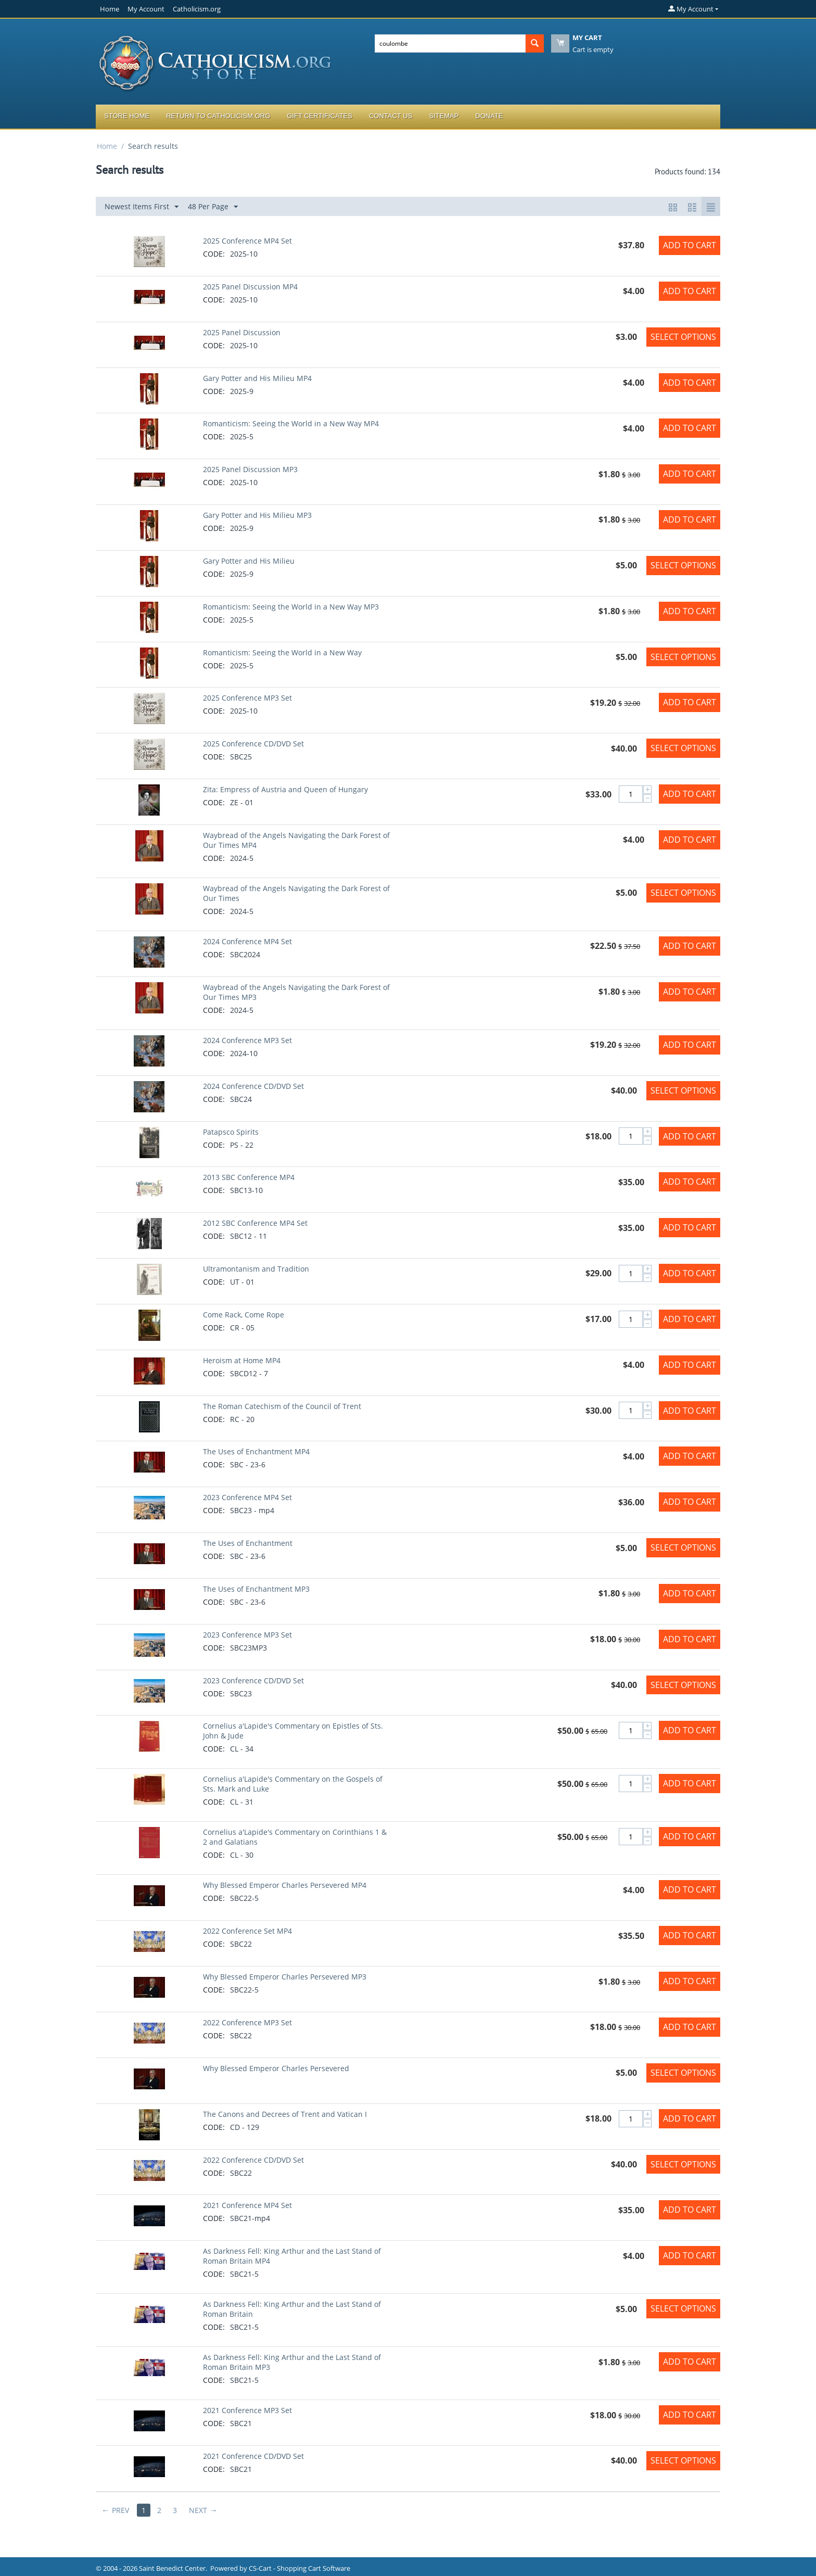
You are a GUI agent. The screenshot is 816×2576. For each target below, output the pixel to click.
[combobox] (450, 43)
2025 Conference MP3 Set (247, 698)
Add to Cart (689, 245)
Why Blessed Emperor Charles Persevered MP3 (284, 1977)
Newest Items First (141, 206)
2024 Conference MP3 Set (247, 1040)
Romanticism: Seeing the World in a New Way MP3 (291, 607)
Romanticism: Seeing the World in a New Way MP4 (291, 423)
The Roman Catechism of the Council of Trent (282, 1406)
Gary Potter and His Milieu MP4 (257, 378)
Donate (489, 116)
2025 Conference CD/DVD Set (253, 743)
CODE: (214, 254)
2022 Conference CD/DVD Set (253, 2160)
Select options (683, 336)
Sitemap (443, 116)
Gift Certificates (319, 116)
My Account (146, 9)
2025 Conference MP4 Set (247, 241)
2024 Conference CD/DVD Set (253, 1086)
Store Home (126, 116)
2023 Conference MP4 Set (247, 1497)
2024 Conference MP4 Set (247, 941)
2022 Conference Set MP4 (247, 1931)
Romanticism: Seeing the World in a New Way (282, 652)
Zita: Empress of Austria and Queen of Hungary (285, 789)
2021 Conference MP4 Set (247, 2205)
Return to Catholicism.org (218, 116)
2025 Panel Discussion (241, 332)
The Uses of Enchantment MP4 (256, 1451)
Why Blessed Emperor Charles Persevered (276, 2068)
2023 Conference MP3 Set (247, 1635)
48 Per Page (213, 206)
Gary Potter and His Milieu (249, 561)
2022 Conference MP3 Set (247, 2022)
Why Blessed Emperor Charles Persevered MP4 (284, 1885)
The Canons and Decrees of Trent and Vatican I (285, 2114)
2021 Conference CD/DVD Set (253, 2456)
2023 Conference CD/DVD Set (253, 1680)
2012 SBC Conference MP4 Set (255, 1223)
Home (109, 9)
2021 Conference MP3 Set (247, 2410)
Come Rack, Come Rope (243, 1314)
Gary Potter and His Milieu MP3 (257, 515)
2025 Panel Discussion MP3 (250, 469)
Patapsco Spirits (231, 1132)
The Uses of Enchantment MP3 (256, 1589)
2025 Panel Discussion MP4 (250, 286)
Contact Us (390, 116)
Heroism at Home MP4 (241, 1360)
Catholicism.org (197, 9)
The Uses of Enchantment (247, 1543)
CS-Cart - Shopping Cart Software (299, 2568)
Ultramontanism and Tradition (256, 1269)
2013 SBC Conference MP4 (249, 1177)
